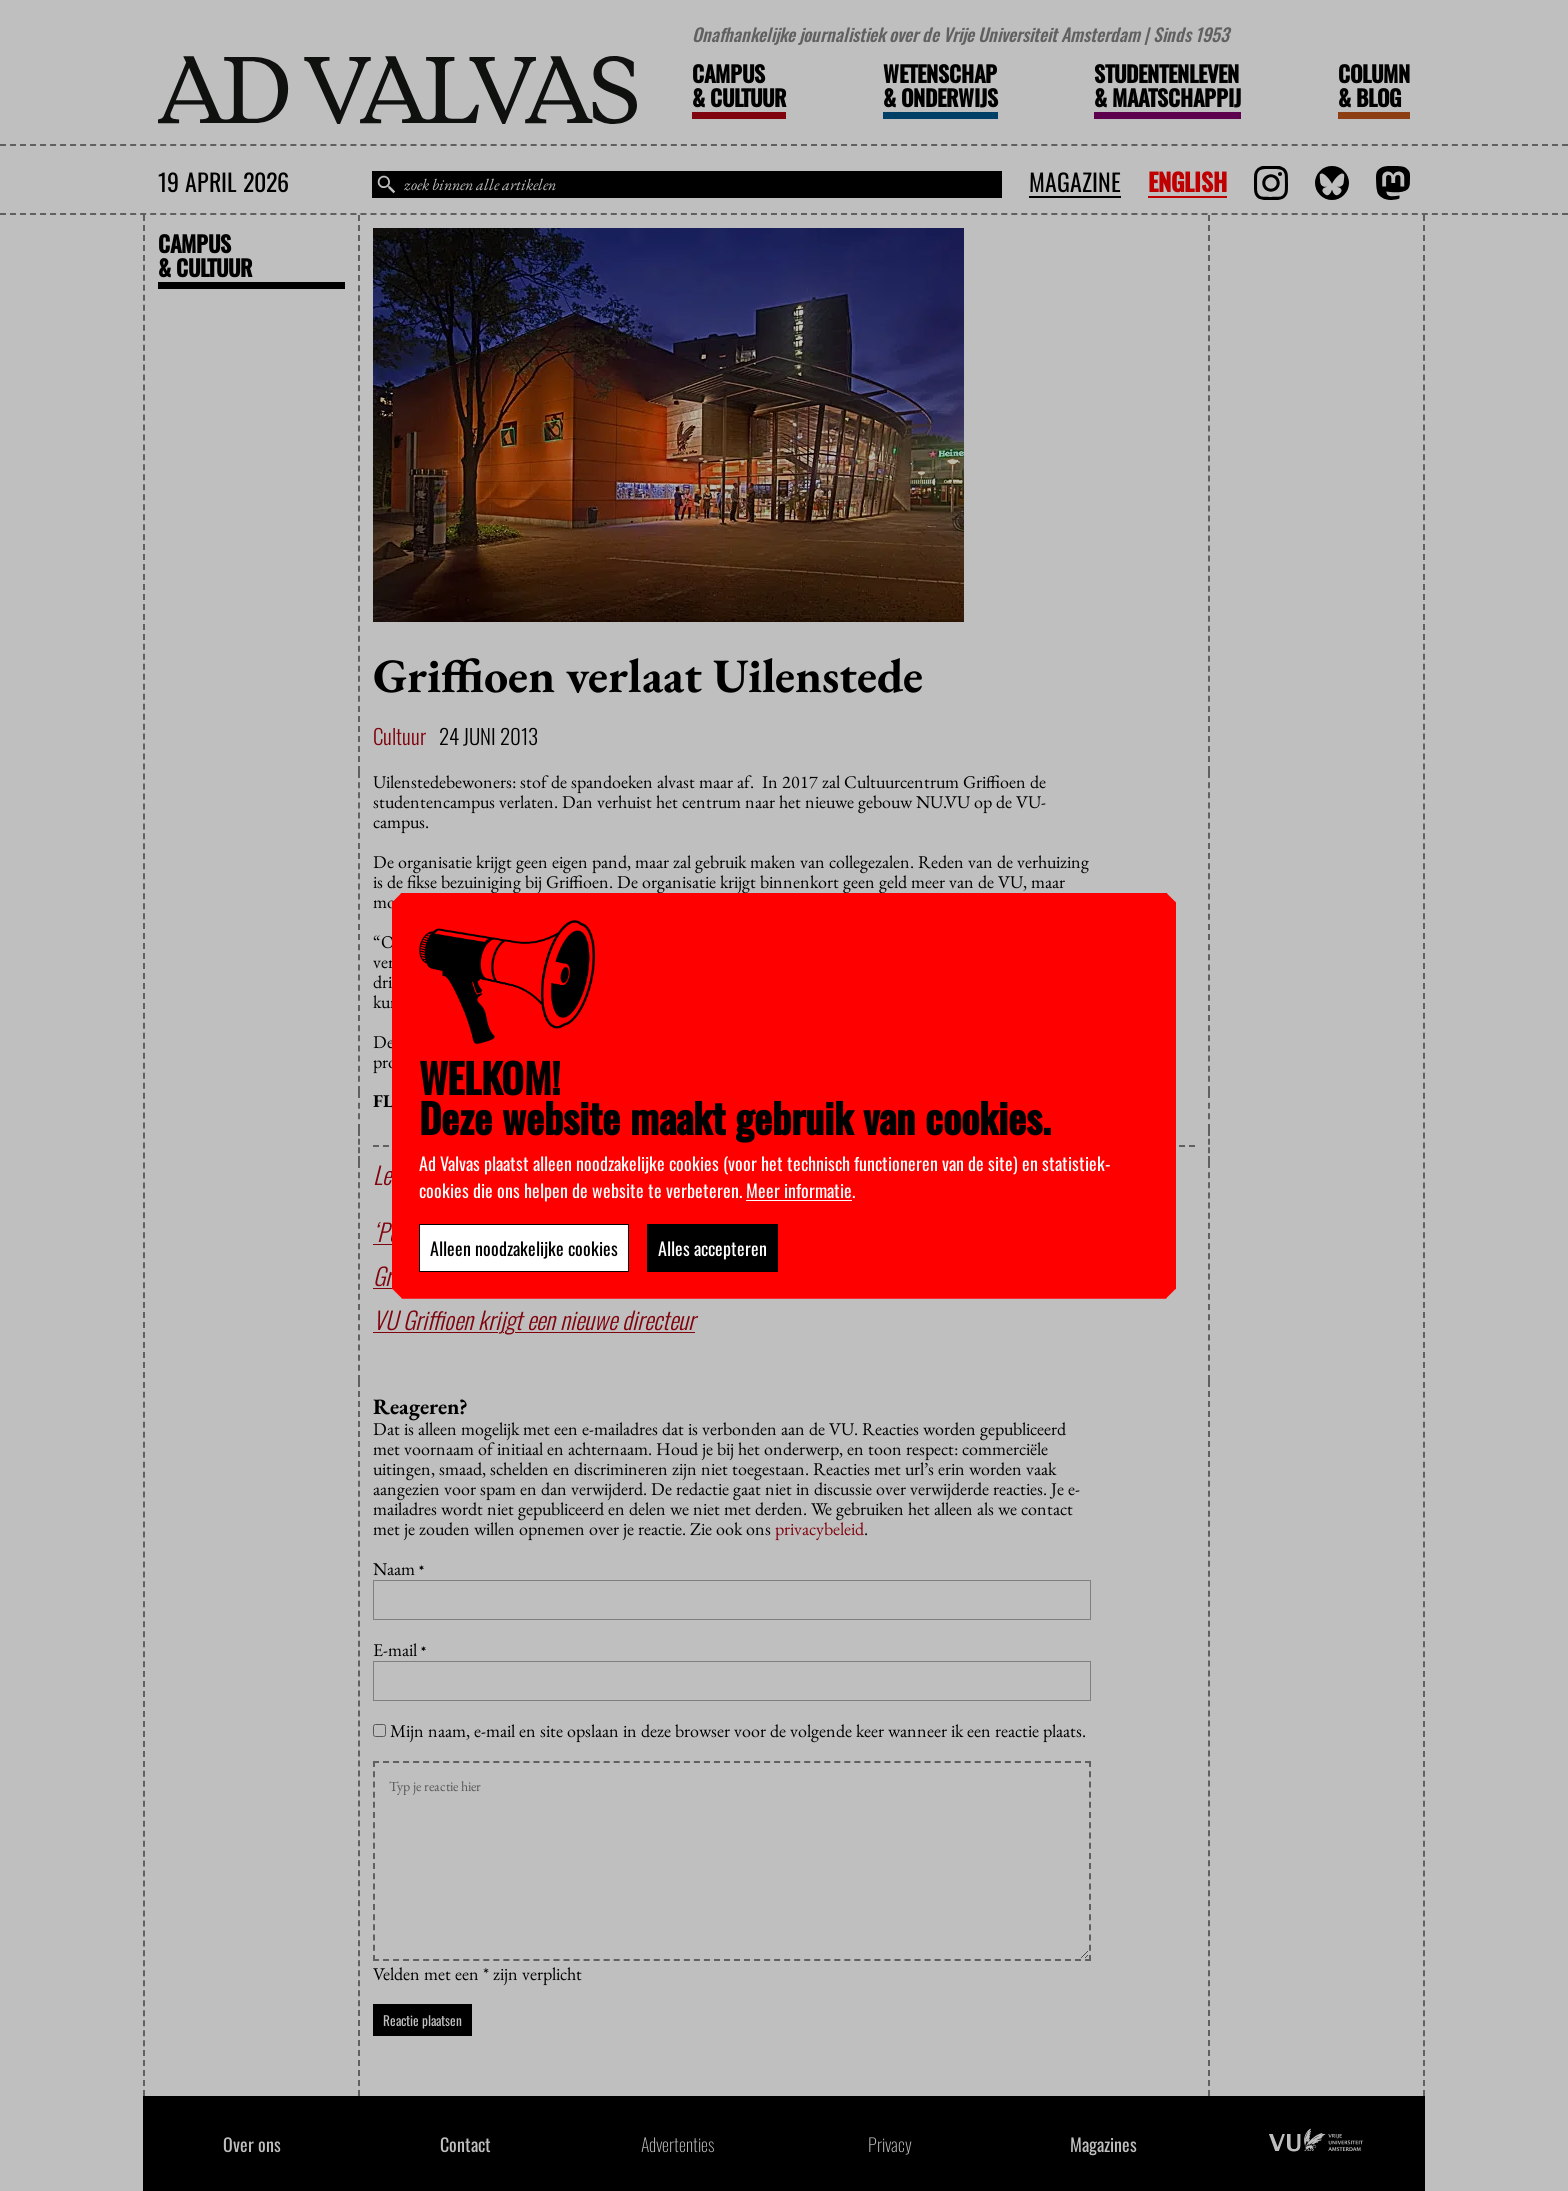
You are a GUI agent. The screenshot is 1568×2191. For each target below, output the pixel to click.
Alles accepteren (712, 1248)
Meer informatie (799, 1190)
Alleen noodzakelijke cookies (524, 1248)
